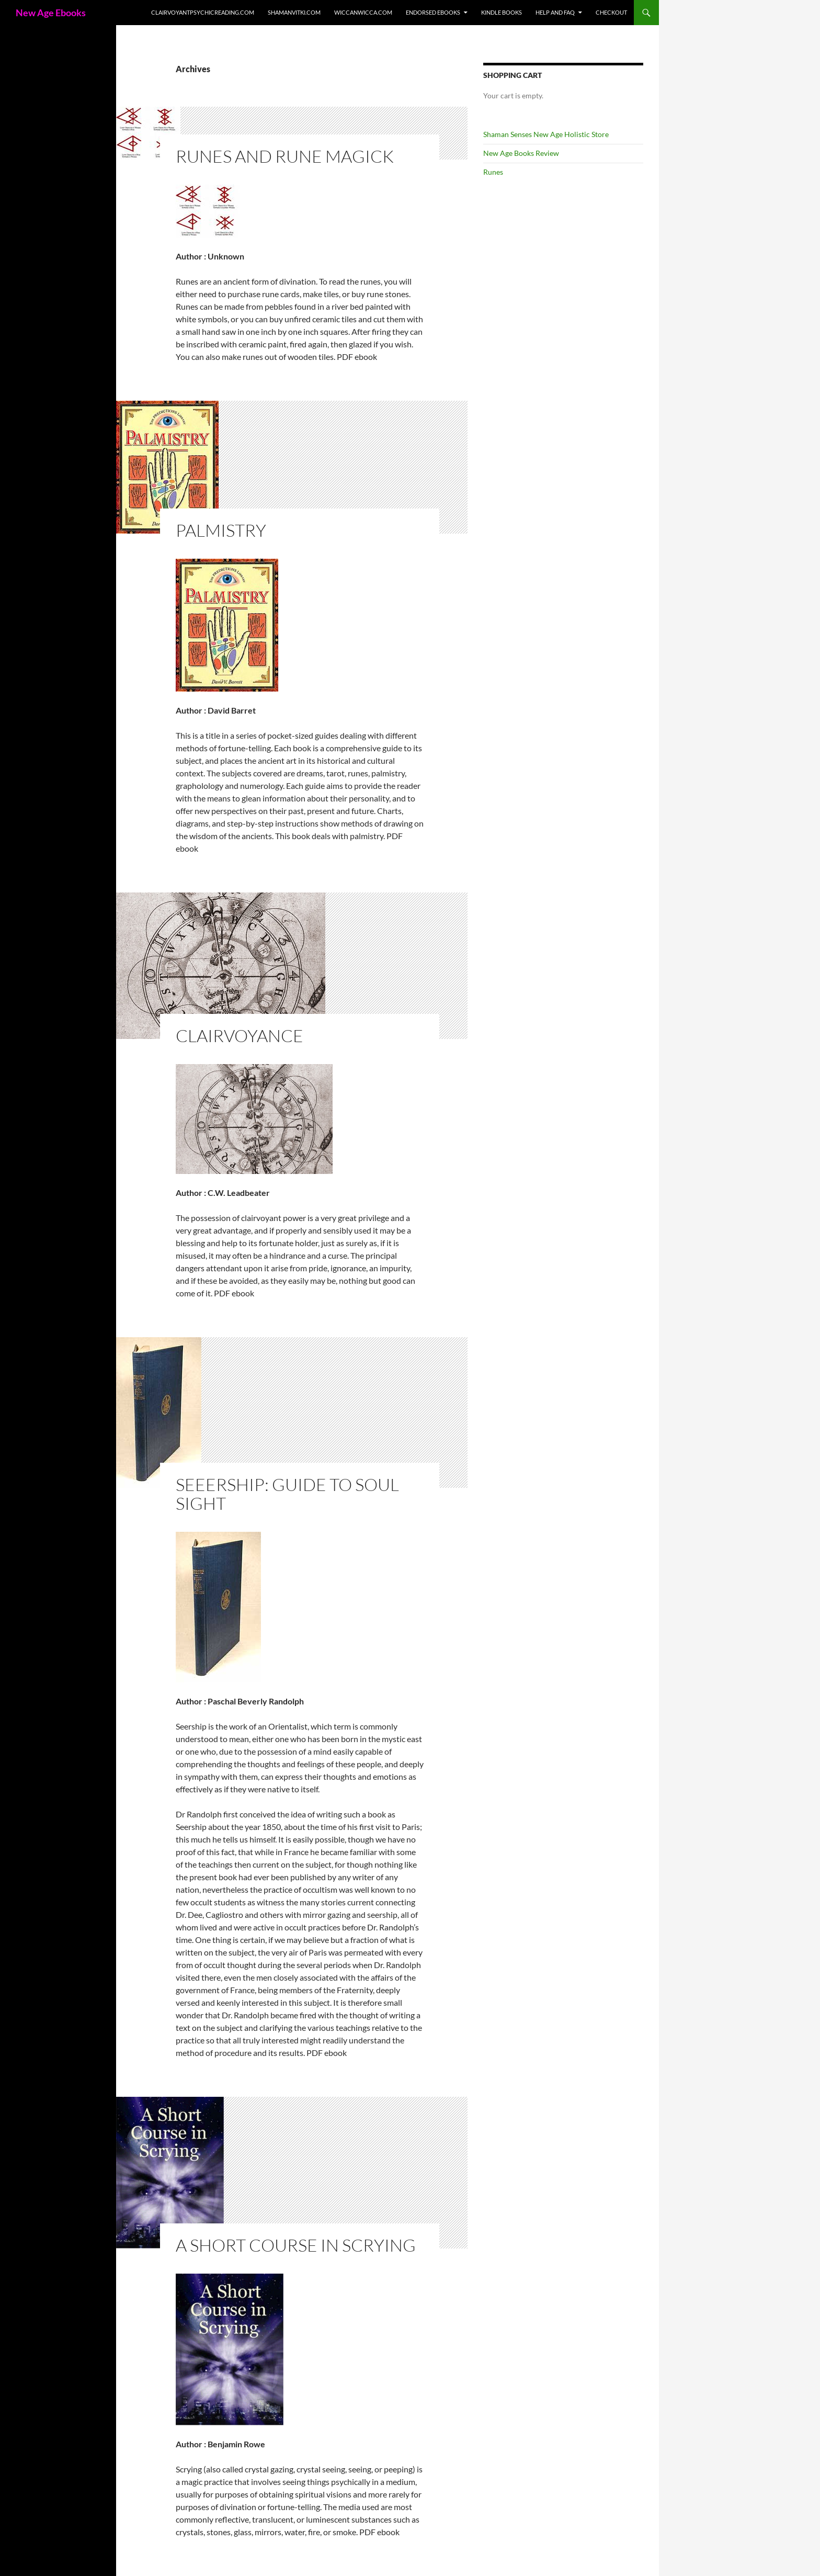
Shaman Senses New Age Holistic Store (546, 134)
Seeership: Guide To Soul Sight (287, 1494)
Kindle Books (501, 12)
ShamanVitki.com (294, 12)
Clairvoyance (239, 1035)
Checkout (611, 12)
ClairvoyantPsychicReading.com (202, 12)
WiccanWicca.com (363, 12)
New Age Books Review (521, 153)
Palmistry (221, 530)
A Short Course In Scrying (296, 2245)
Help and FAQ (555, 12)
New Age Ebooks (51, 12)
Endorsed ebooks (433, 12)
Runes (493, 171)
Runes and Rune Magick (285, 156)
